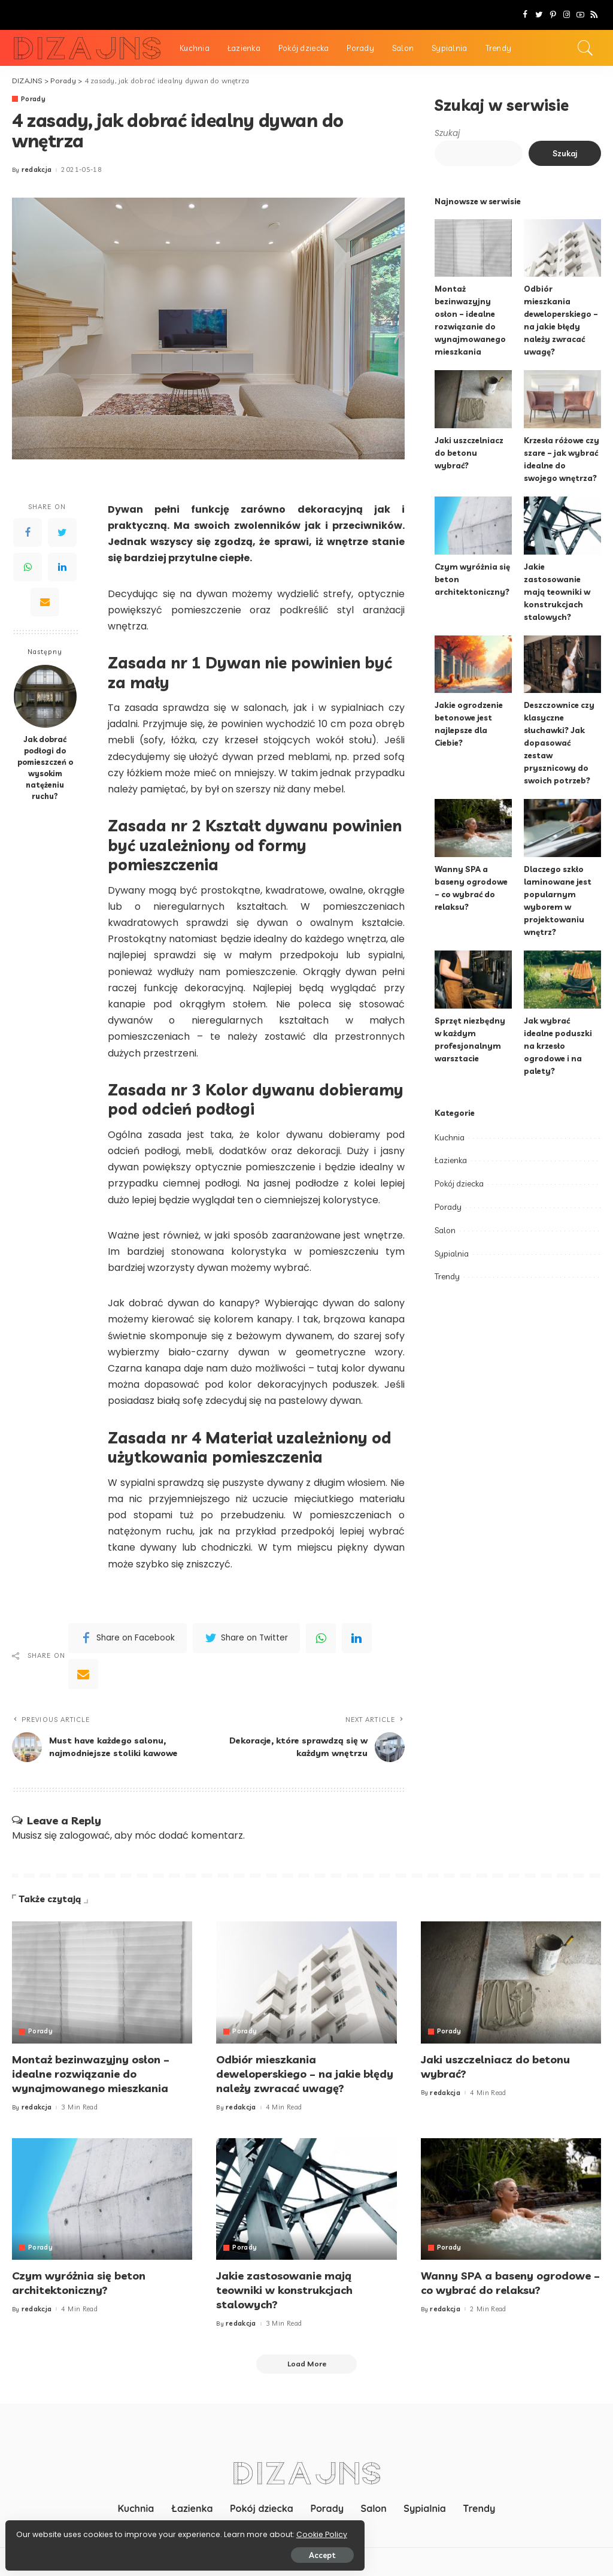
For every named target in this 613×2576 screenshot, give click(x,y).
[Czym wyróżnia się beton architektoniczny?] (473, 526)
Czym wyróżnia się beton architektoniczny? (78, 2279)
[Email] (45, 602)
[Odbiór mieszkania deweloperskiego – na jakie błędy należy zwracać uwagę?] (562, 248)
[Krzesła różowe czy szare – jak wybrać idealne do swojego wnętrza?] (562, 399)
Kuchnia (450, 1124)
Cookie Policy (46, 2529)
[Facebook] (525, 15)
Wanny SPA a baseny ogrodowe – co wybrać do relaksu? (510, 2279)
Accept (145, 2550)
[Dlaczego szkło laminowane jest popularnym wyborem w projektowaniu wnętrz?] (562, 828)
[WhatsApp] (27, 567)
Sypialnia (452, 1241)
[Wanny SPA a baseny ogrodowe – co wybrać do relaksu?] (473, 828)
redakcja (37, 170)
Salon (445, 1217)
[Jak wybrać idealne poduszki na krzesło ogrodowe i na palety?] (562, 980)
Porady (33, 99)
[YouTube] (580, 15)
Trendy (447, 1263)
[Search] (585, 48)
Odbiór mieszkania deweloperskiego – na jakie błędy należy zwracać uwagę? (304, 2072)
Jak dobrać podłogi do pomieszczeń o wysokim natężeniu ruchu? (45, 767)
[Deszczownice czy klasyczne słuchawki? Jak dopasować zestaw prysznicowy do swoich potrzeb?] (562, 664)
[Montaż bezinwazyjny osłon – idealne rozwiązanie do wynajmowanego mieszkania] (473, 248)
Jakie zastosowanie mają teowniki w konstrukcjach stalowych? (557, 592)
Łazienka (451, 1147)
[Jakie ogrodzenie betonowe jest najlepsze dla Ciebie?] (473, 664)
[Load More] (306, 2359)
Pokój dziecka (459, 1171)
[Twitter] (539, 15)
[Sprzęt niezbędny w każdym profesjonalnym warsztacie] (473, 980)
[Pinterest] (553, 15)
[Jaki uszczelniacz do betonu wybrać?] (473, 399)
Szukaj (447, 133)
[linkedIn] (357, 1638)
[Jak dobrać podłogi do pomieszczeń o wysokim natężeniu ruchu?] (45, 696)
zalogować (84, 1836)
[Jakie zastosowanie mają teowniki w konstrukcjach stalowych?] (562, 526)
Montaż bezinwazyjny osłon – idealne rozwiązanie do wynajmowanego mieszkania (90, 2072)
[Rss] (594, 15)
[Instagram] (566, 15)
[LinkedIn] (62, 567)
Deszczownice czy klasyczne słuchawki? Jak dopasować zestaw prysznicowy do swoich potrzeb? (559, 742)
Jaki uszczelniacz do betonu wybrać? (469, 452)
